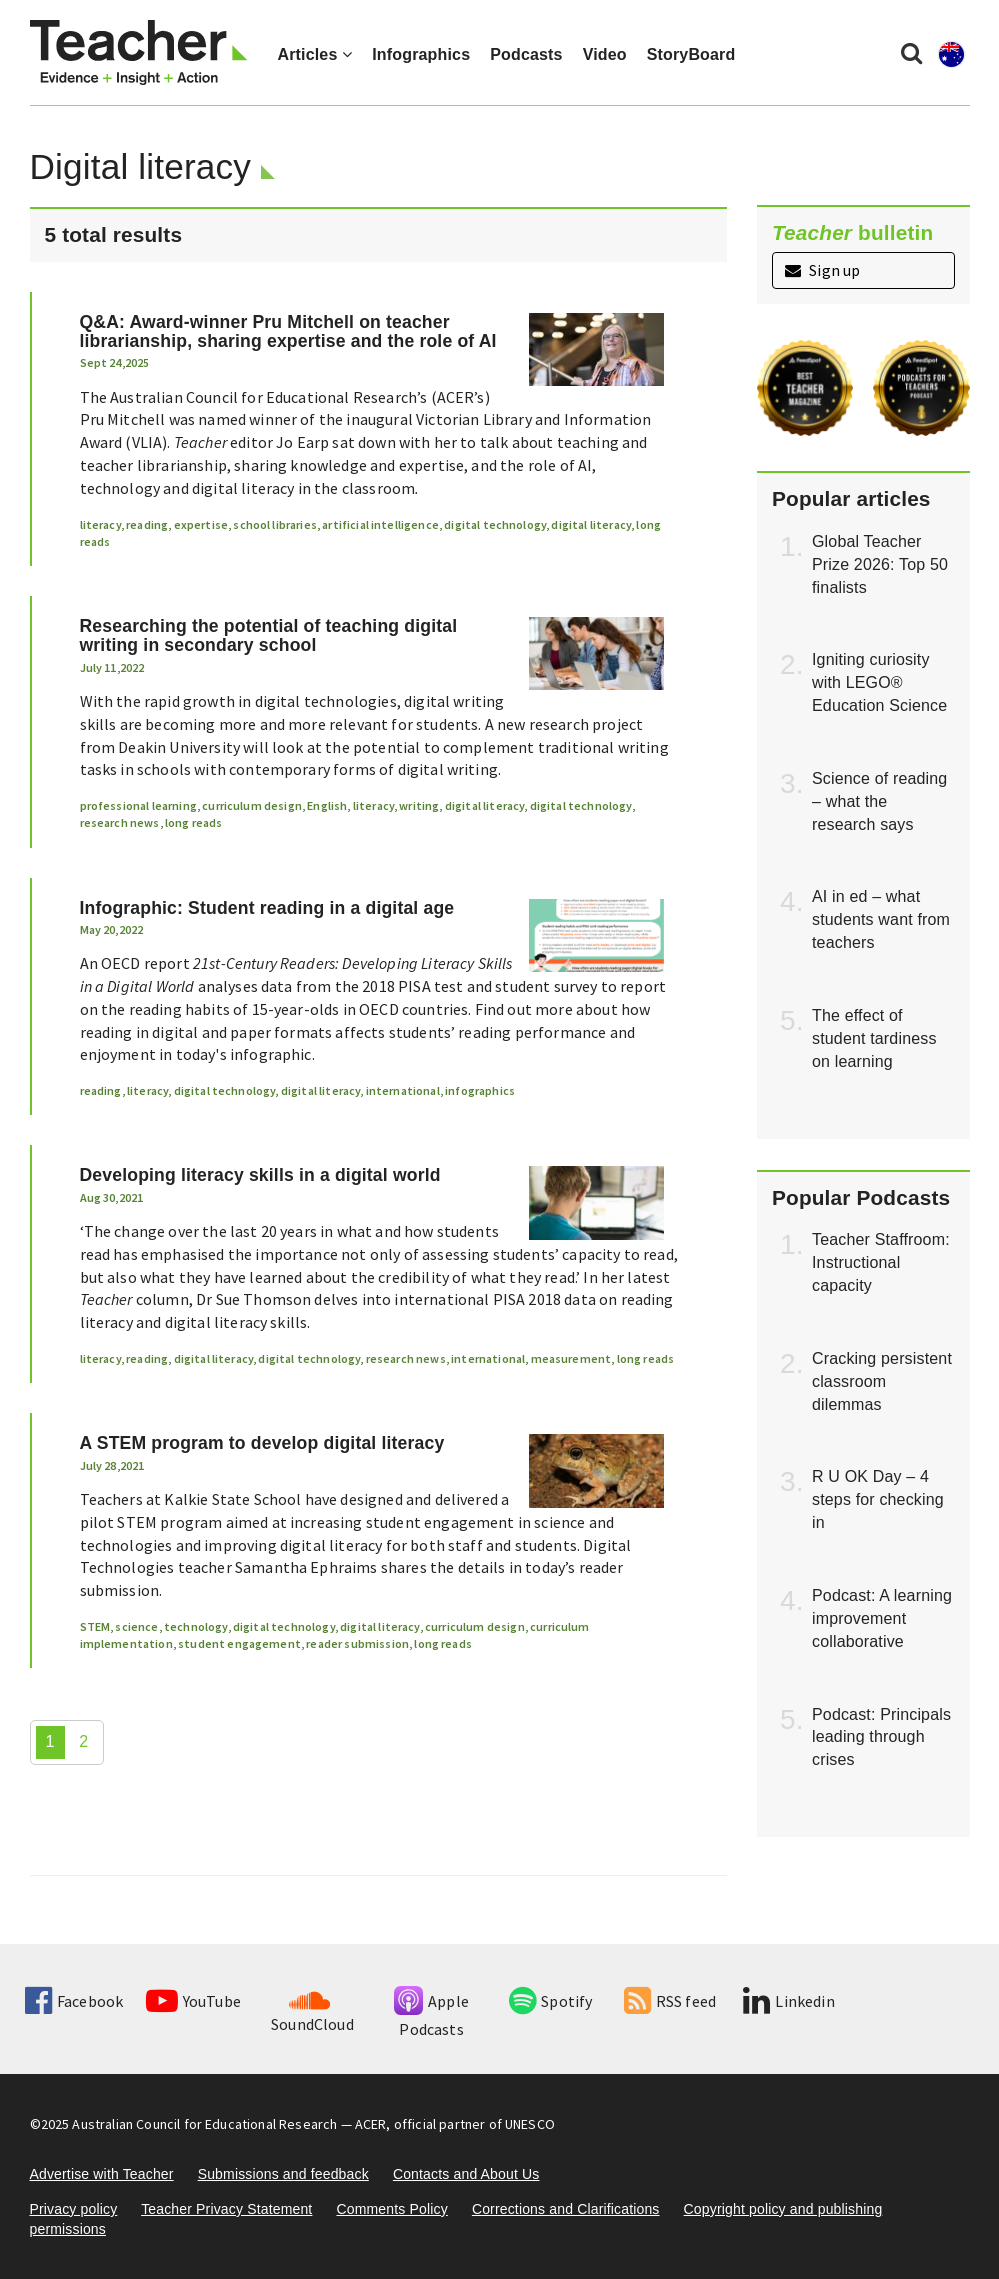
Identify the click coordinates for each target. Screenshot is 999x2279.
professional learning (138, 805)
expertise (201, 524)
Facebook (74, 2001)
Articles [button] (315, 54)
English (327, 805)
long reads (194, 822)
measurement (571, 1358)
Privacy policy (74, 2209)
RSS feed (670, 2001)
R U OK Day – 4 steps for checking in (878, 1499)
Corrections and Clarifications (566, 2209)
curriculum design (252, 805)
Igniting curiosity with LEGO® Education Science (879, 682)
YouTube (193, 2001)
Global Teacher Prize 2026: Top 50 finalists (880, 564)
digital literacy (591, 524)
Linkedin (788, 2001)
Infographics (421, 54)
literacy (100, 524)
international (403, 1090)
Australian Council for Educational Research (204, 2124)
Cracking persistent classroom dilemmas (882, 1381)
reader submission (357, 1643)
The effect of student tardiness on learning (874, 1038)
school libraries (275, 524)
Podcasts (526, 54)
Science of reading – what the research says (879, 801)
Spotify (550, 2001)
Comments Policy (391, 2209)
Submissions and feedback (283, 2174)
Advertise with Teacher (102, 2174)
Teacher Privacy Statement (226, 2209)
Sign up (822, 270)
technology (196, 1626)
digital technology (495, 524)
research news (120, 822)
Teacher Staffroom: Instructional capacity (881, 1262)
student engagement (239, 1643)
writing (419, 805)
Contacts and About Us (466, 2174)
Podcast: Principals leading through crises (881, 1737)
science (136, 1626)
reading (147, 524)
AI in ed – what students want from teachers (881, 919)
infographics (480, 1090)
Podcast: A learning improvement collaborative (882, 1618)
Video (605, 54)
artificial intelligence (380, 524)
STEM (95, 1626)
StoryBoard (691, 54)
